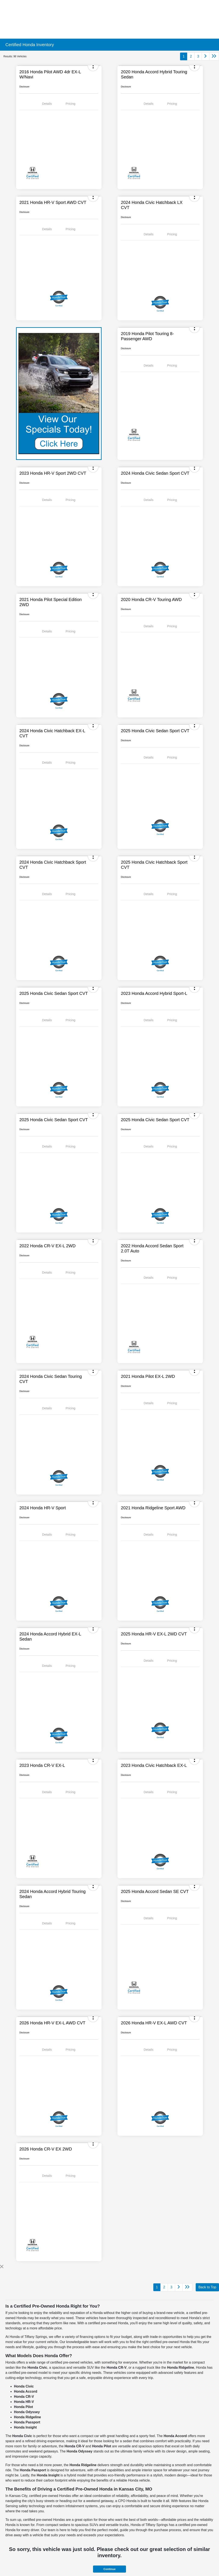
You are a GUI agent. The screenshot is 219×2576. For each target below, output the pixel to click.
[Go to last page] (214, 56)
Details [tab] (47, 103)
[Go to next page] (205, 56)
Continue (109, 2569)
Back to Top (207, 2287)
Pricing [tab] (70, 103)
